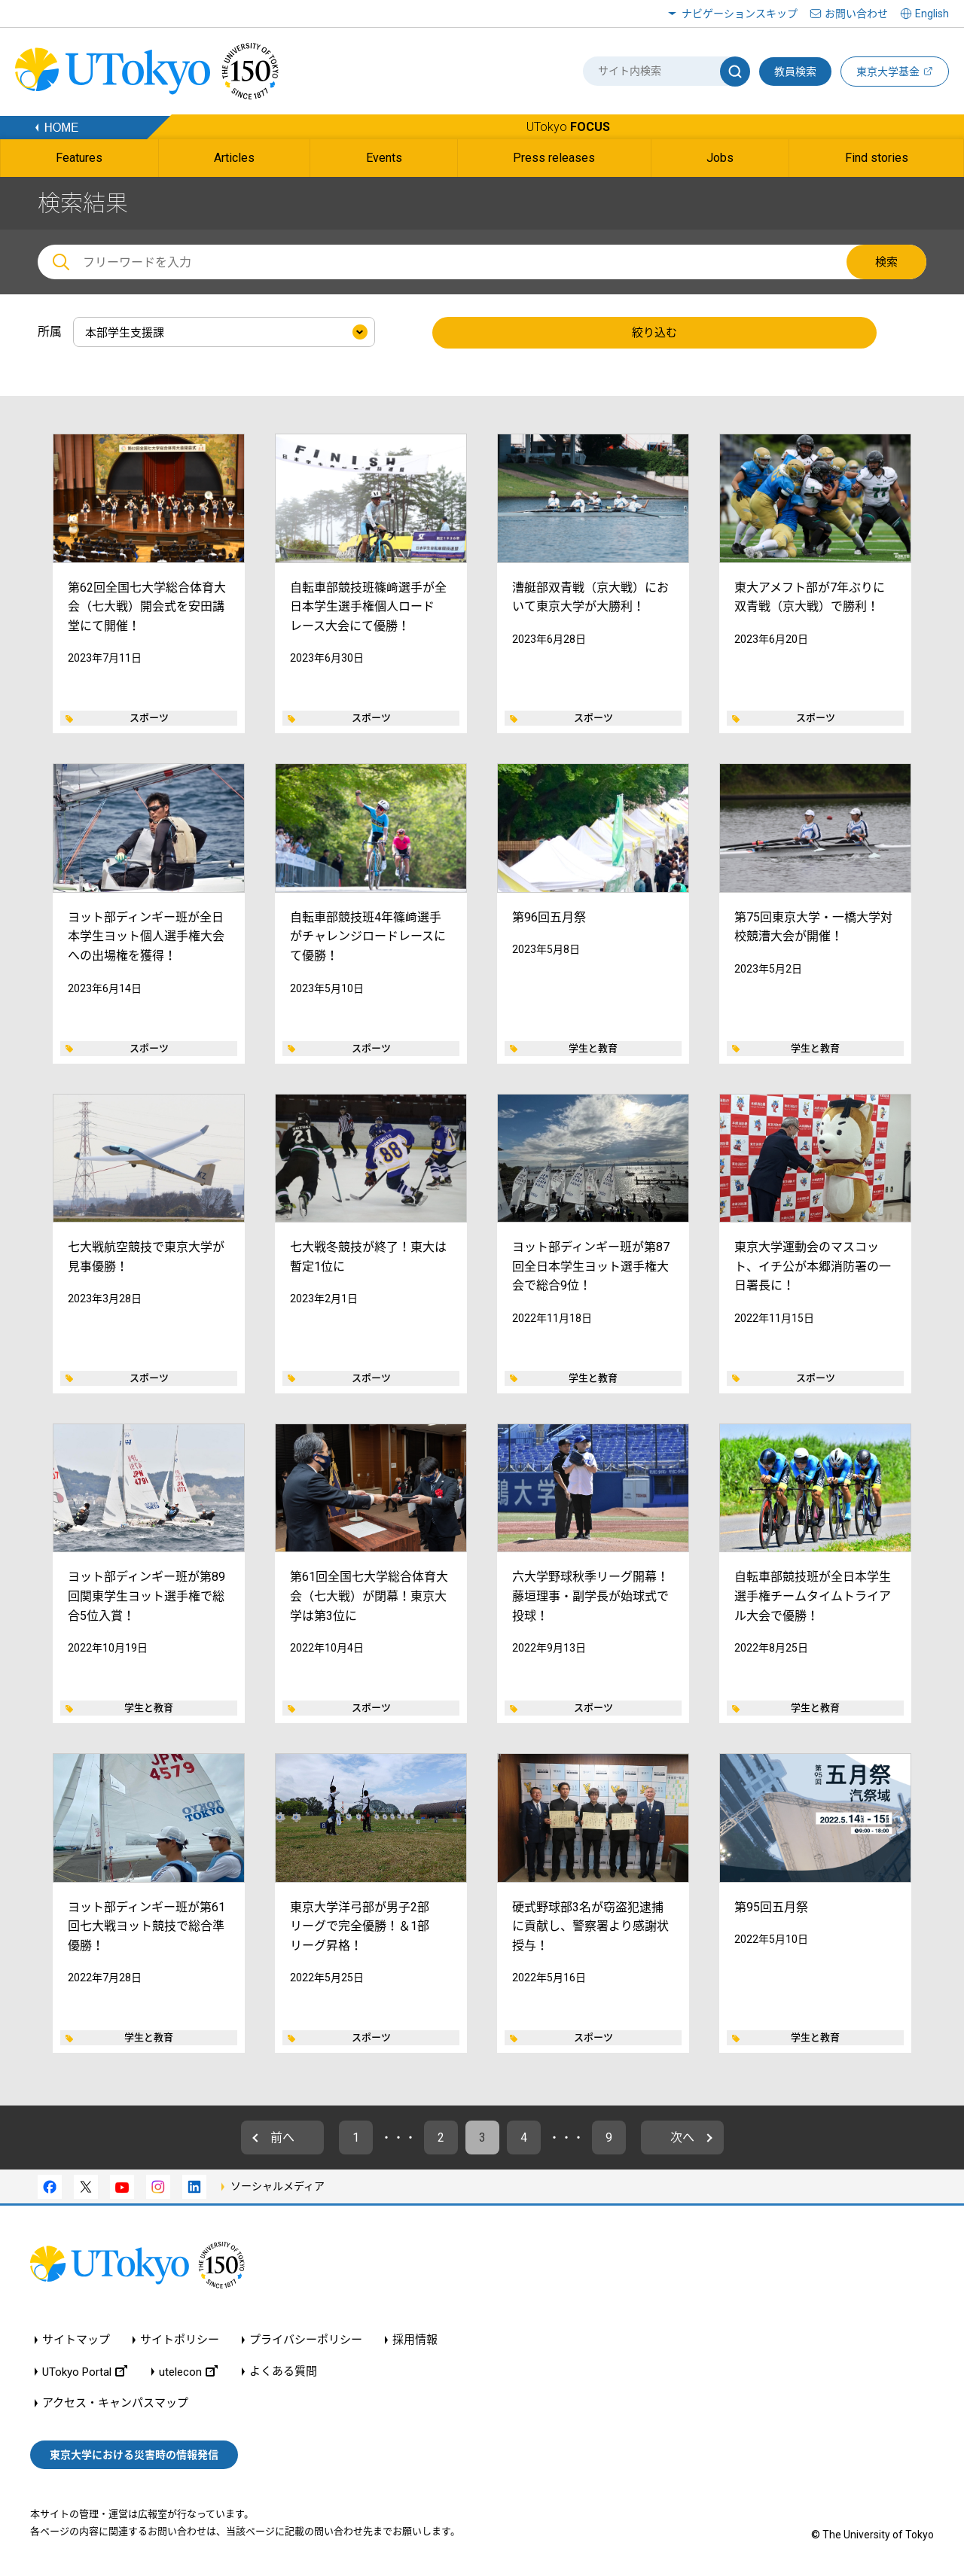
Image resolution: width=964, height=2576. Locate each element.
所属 (50, 331)
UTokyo (568, 127)
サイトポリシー (179, 2340)
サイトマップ (76, 2340)
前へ (282, 2137)
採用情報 (415, 2340)
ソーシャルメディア (277, 2186)
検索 (886, 262)
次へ (682, 2137)
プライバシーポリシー (305, 2340)
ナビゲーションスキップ (740, 13)
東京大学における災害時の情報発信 (134, 2455)
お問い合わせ (856, 13)
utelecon (188, 2371)
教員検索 (795, 71)
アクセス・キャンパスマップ (115, 2403)
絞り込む (654, 333)
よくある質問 (283, 2371)
